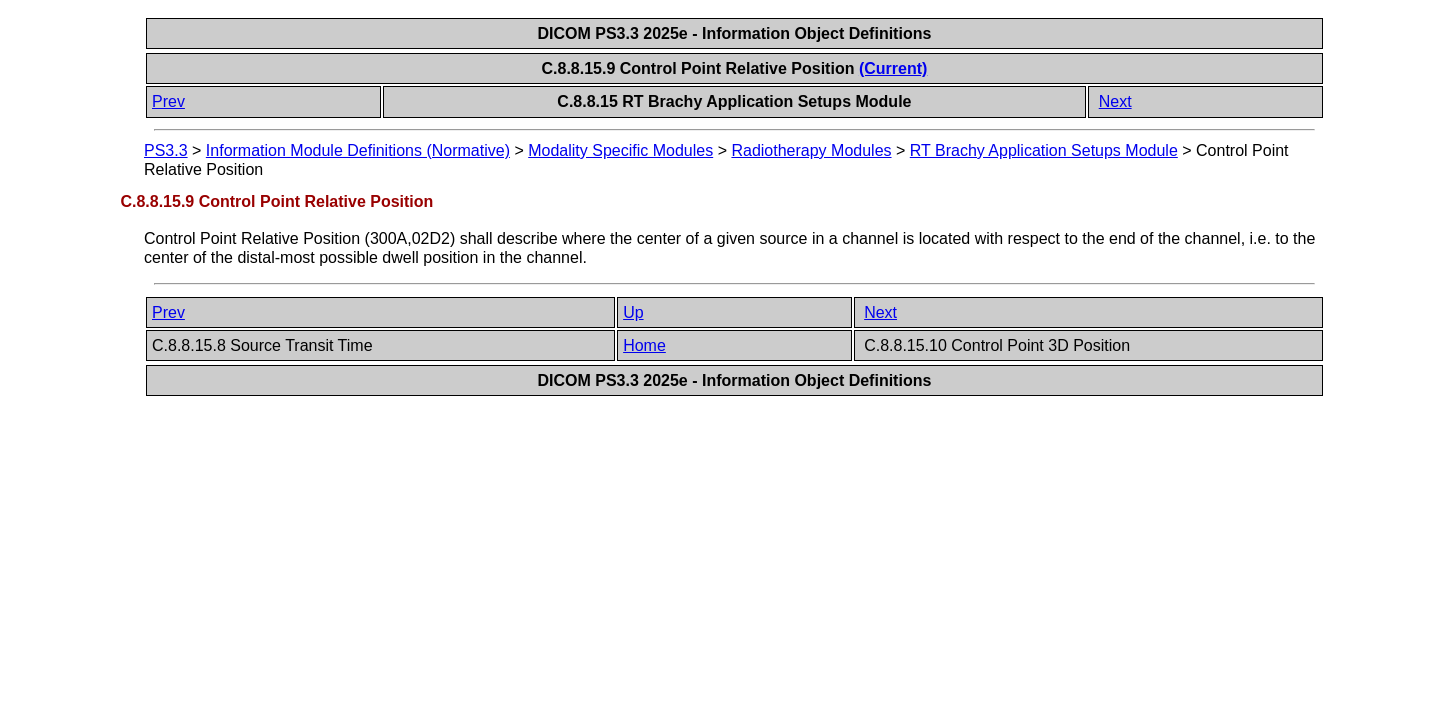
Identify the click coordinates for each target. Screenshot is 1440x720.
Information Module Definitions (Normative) (358, 150)
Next (1115, 101)
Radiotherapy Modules (811, 150)
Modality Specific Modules (620, 150)
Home (644, 345)
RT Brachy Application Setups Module (1044, 150)
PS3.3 (166, 150)
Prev (168, 101)
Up (633, 312)
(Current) (893, 68)
